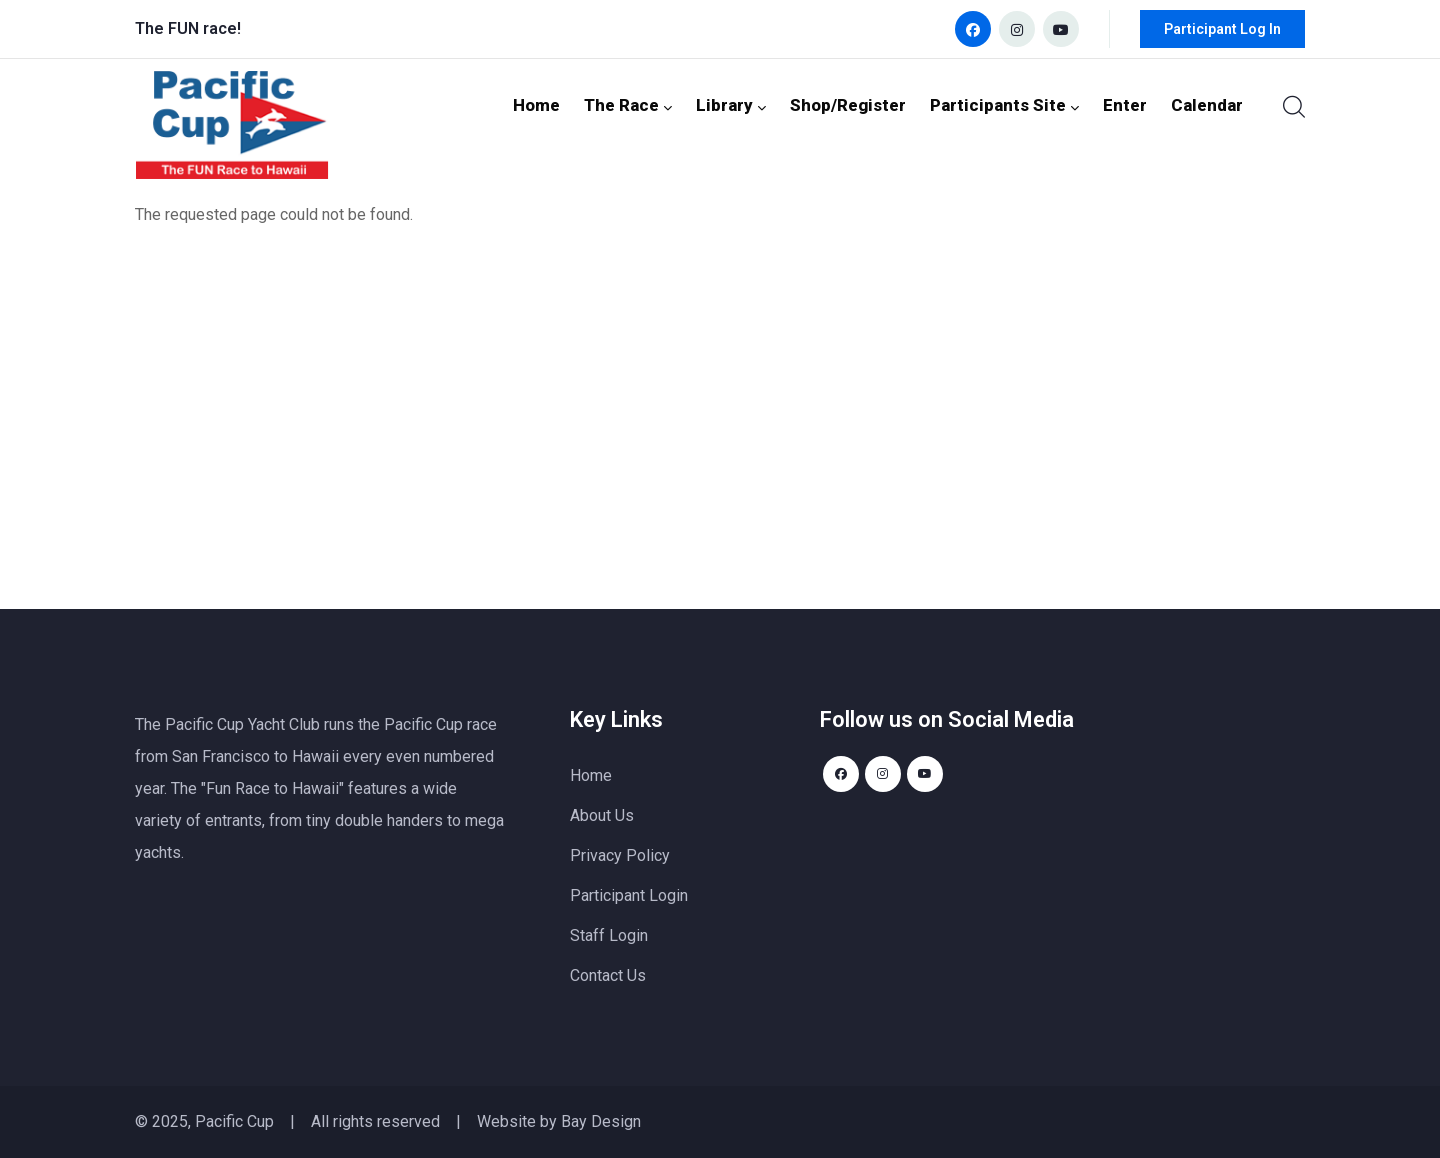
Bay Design (601, 1121)
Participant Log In (1222, 29)
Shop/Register (872, 104)
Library (762, 104)
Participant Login (629, 895)
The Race (664, 104)
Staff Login (609, 935)
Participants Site (1019, 104)
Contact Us (608, 975)
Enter (1132, 104)
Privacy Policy (620, 855)
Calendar (1209, 104)
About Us (602, 815)
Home (575, 104)
